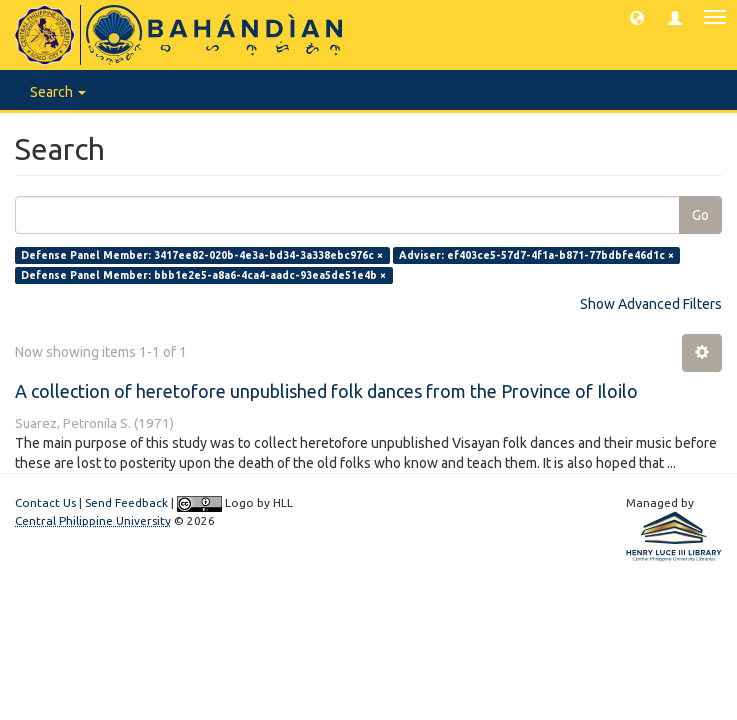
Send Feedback (126, 502)
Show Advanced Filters (651, 304)
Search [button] (58, 92)
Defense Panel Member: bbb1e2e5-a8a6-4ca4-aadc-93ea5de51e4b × (203, 275)
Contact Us (45, 502)
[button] (637, 17)
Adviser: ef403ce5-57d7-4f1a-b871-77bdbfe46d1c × (536, 255)
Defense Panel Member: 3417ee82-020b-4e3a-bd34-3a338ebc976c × (202, 255)
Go (700, 215)
